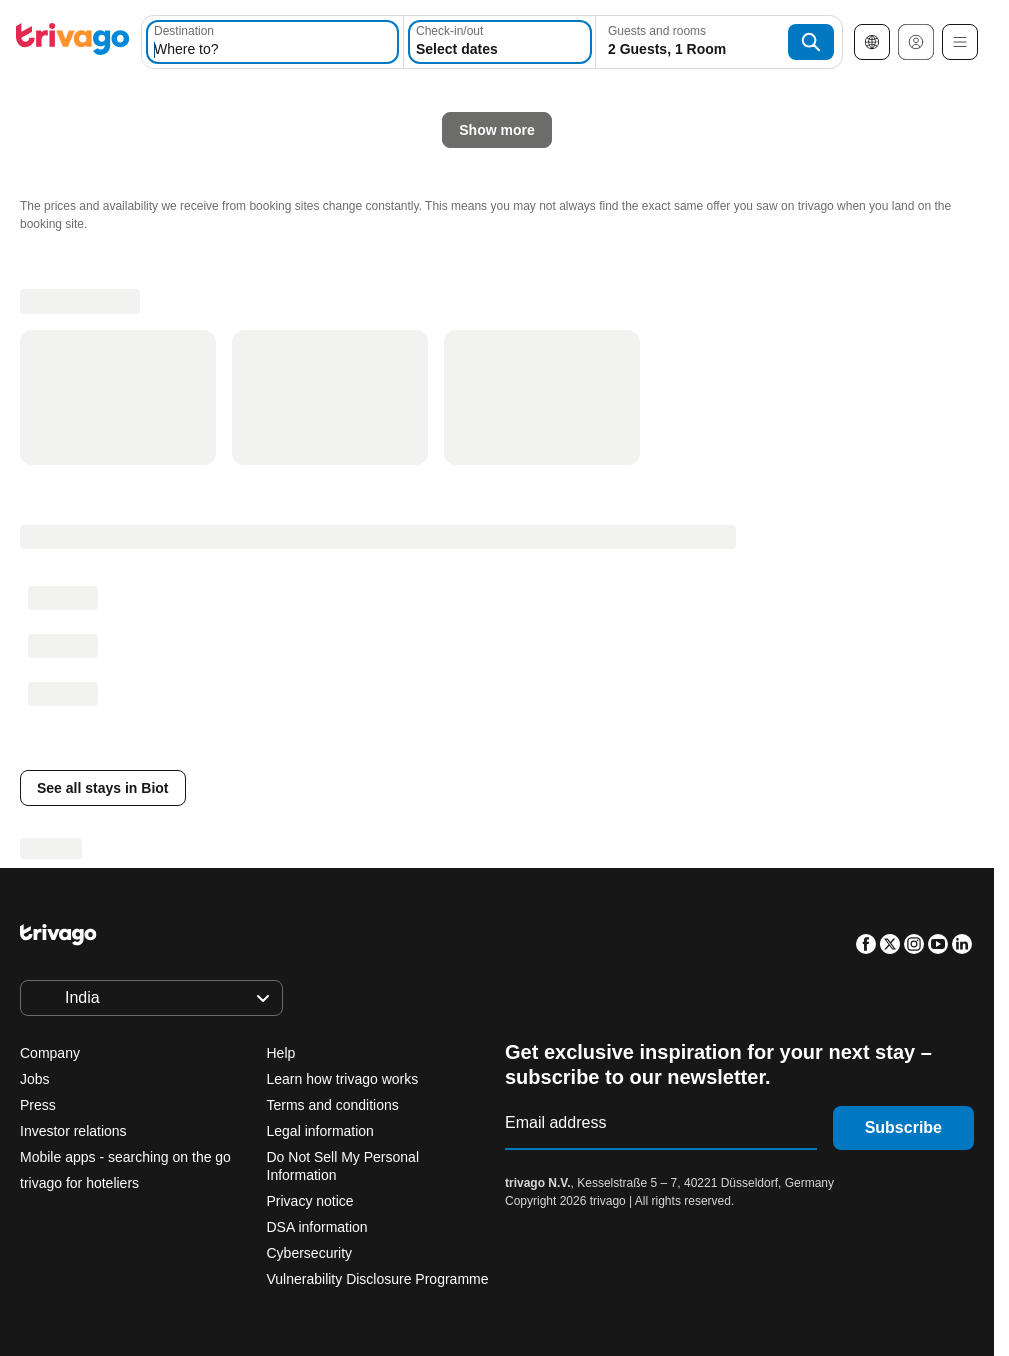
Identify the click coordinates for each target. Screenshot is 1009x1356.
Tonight (213, 473)
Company (50, 1053)
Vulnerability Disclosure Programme (378, 1279)
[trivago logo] (73, 42)
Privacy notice (310, 1201)
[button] (272, 42)
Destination (184, 31)
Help (281, 1053)
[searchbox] (272, 49)
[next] (752, 116)
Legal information (320, 1131)
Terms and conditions (333, 1105)
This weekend (509, 473)
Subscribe (903, 1127)
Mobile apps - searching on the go (125, 1157)
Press (38, 1105)
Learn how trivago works (343, 1079)
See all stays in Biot (103, 788)
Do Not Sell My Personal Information (343, 1166)
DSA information (317, 1227)
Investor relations (73, 1131)
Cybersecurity (310, 1253)
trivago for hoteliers (79, 1183)
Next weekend (660, 473)
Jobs (35, 1079)
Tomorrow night (352, 473)
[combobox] (272, 42)
